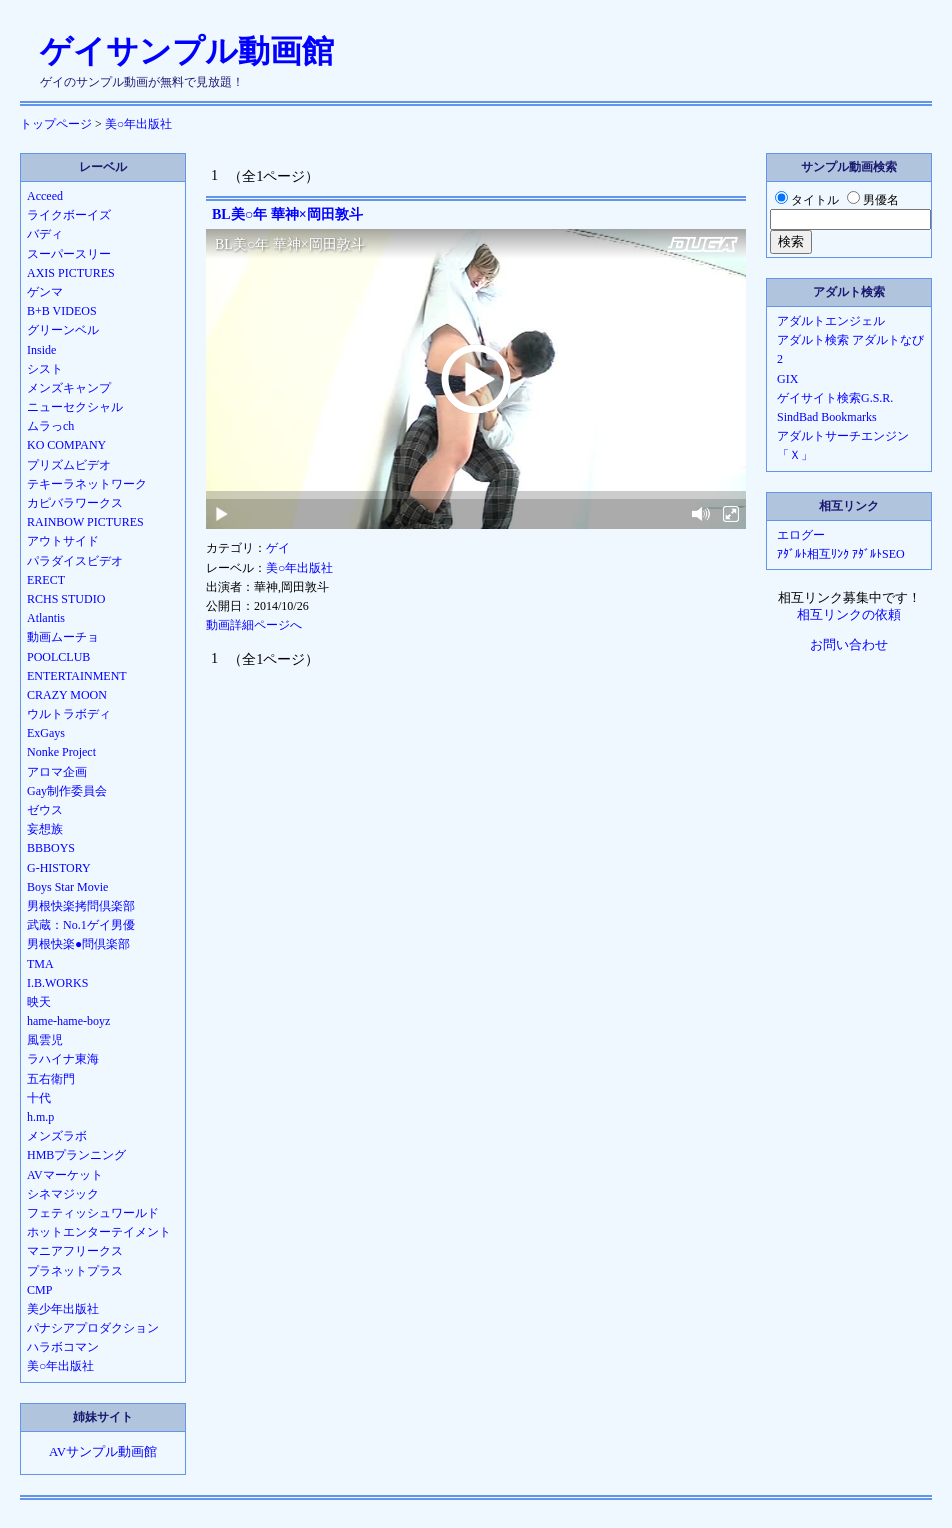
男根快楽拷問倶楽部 (81, 906)
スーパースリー (69, 254)
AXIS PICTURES (71, 273)
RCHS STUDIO (66, 599)
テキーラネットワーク (87, 484)
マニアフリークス (75, 1251)
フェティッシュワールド (93, 1213)
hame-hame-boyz (68, 1021)
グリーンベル (63, 330)
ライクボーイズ (69, 215)
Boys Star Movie (67, 887)
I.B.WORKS (57, 983)
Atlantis (46, 618)
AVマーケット (65, 1175)
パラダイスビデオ (75, 561)
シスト (45, 369)
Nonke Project (61, 752)
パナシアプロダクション (93, 1328)
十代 (39, 1098)
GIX (787, 379)
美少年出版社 (63, 1309)
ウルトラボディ (69, 714)
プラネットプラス (75, 1271)
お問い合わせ (849, 645)
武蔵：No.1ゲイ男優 (81, 925)
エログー (801, 535)
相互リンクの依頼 (849, 615)
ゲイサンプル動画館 (187, 51)
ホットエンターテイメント (99, 1232)
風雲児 (45, 1040)
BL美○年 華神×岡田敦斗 (287, 214)
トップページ (56, 124)
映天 (39, 1002)
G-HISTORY (59, 868)
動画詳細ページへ (254, 625)
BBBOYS (51, 848)
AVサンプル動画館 (103, 1452)
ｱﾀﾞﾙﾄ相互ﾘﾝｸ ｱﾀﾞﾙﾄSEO (841, 554)
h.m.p (40, 1117)
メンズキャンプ (69, 388)
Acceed (45, 196)
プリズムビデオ (69, 465)
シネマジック (63, 1194)
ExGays (46, 733)
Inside (41, 350)
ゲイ (278, 548)
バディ (45, 234)
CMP (39, 1290)
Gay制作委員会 (67, 791)
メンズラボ (57, 1136)
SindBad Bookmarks (827, 417)
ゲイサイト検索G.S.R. (835, 398)
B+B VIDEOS (62, 311)
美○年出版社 (138, 124)
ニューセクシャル (75, 407)
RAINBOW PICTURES (85, 522)
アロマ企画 (57, 772)
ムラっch (50, 426)
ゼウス (45, 810)
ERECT (46, 580)
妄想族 (45, 829)
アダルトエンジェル (831, 321)
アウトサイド (63, 541)
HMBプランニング (76, 1155)
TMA (40, 964)
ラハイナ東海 (63, 1059)
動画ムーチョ (63, 637)
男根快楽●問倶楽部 (78, 944)
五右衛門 (51, 1079)
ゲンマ (45, 292)
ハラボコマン (63, 1347)
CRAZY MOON (67, 695)
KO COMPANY (66, 445)
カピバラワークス (75, 503)
